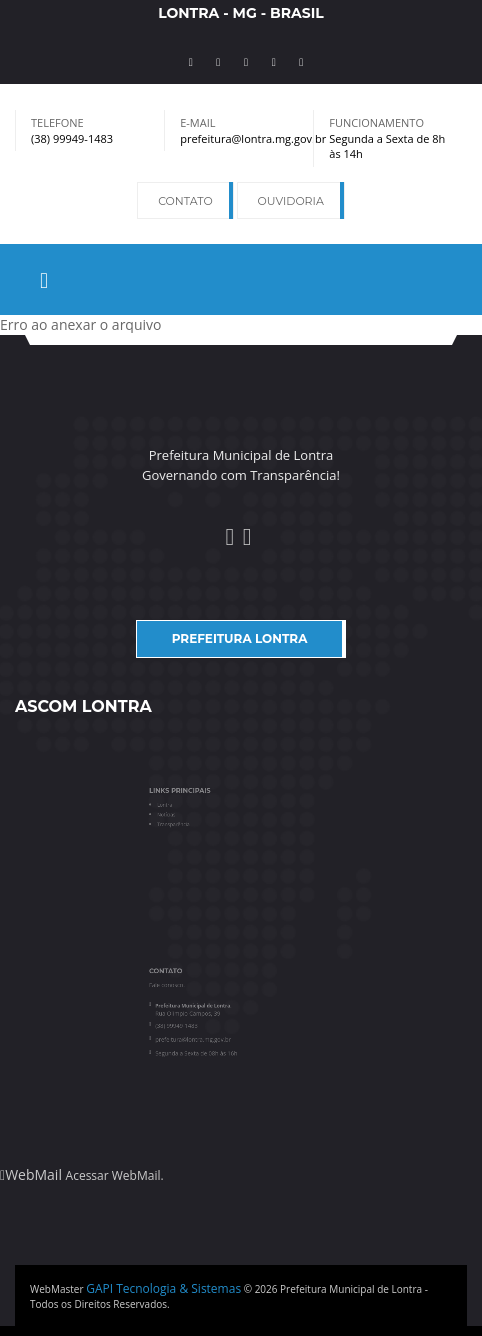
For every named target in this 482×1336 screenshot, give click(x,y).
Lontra (183, 805)
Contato (185, 201)
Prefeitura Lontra (240, 638)
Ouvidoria (291, 201)
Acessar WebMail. (115, 1175)
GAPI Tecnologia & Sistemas (163, 1288)
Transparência (190, 819)
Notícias (185, 812)
